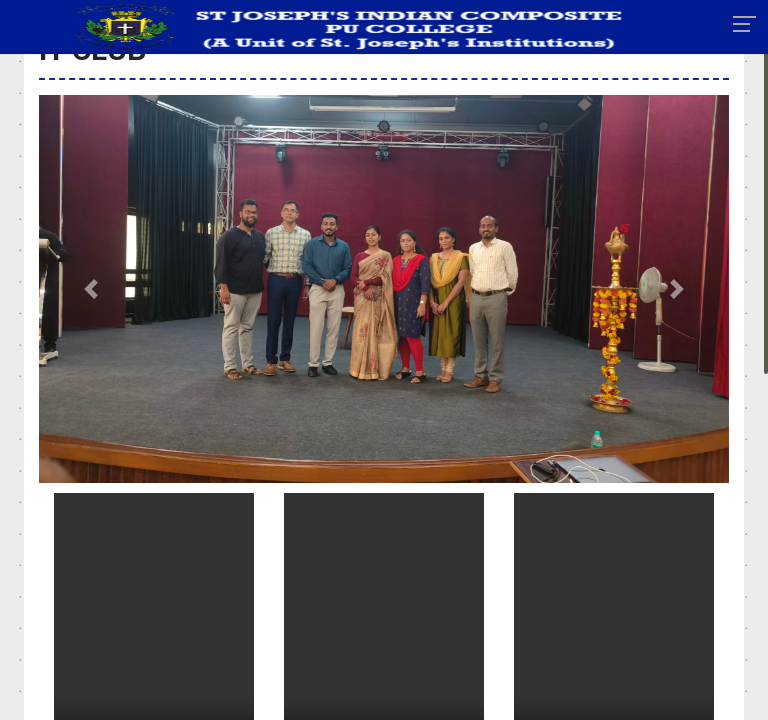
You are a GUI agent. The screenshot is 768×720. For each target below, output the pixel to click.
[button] (91, 289)
